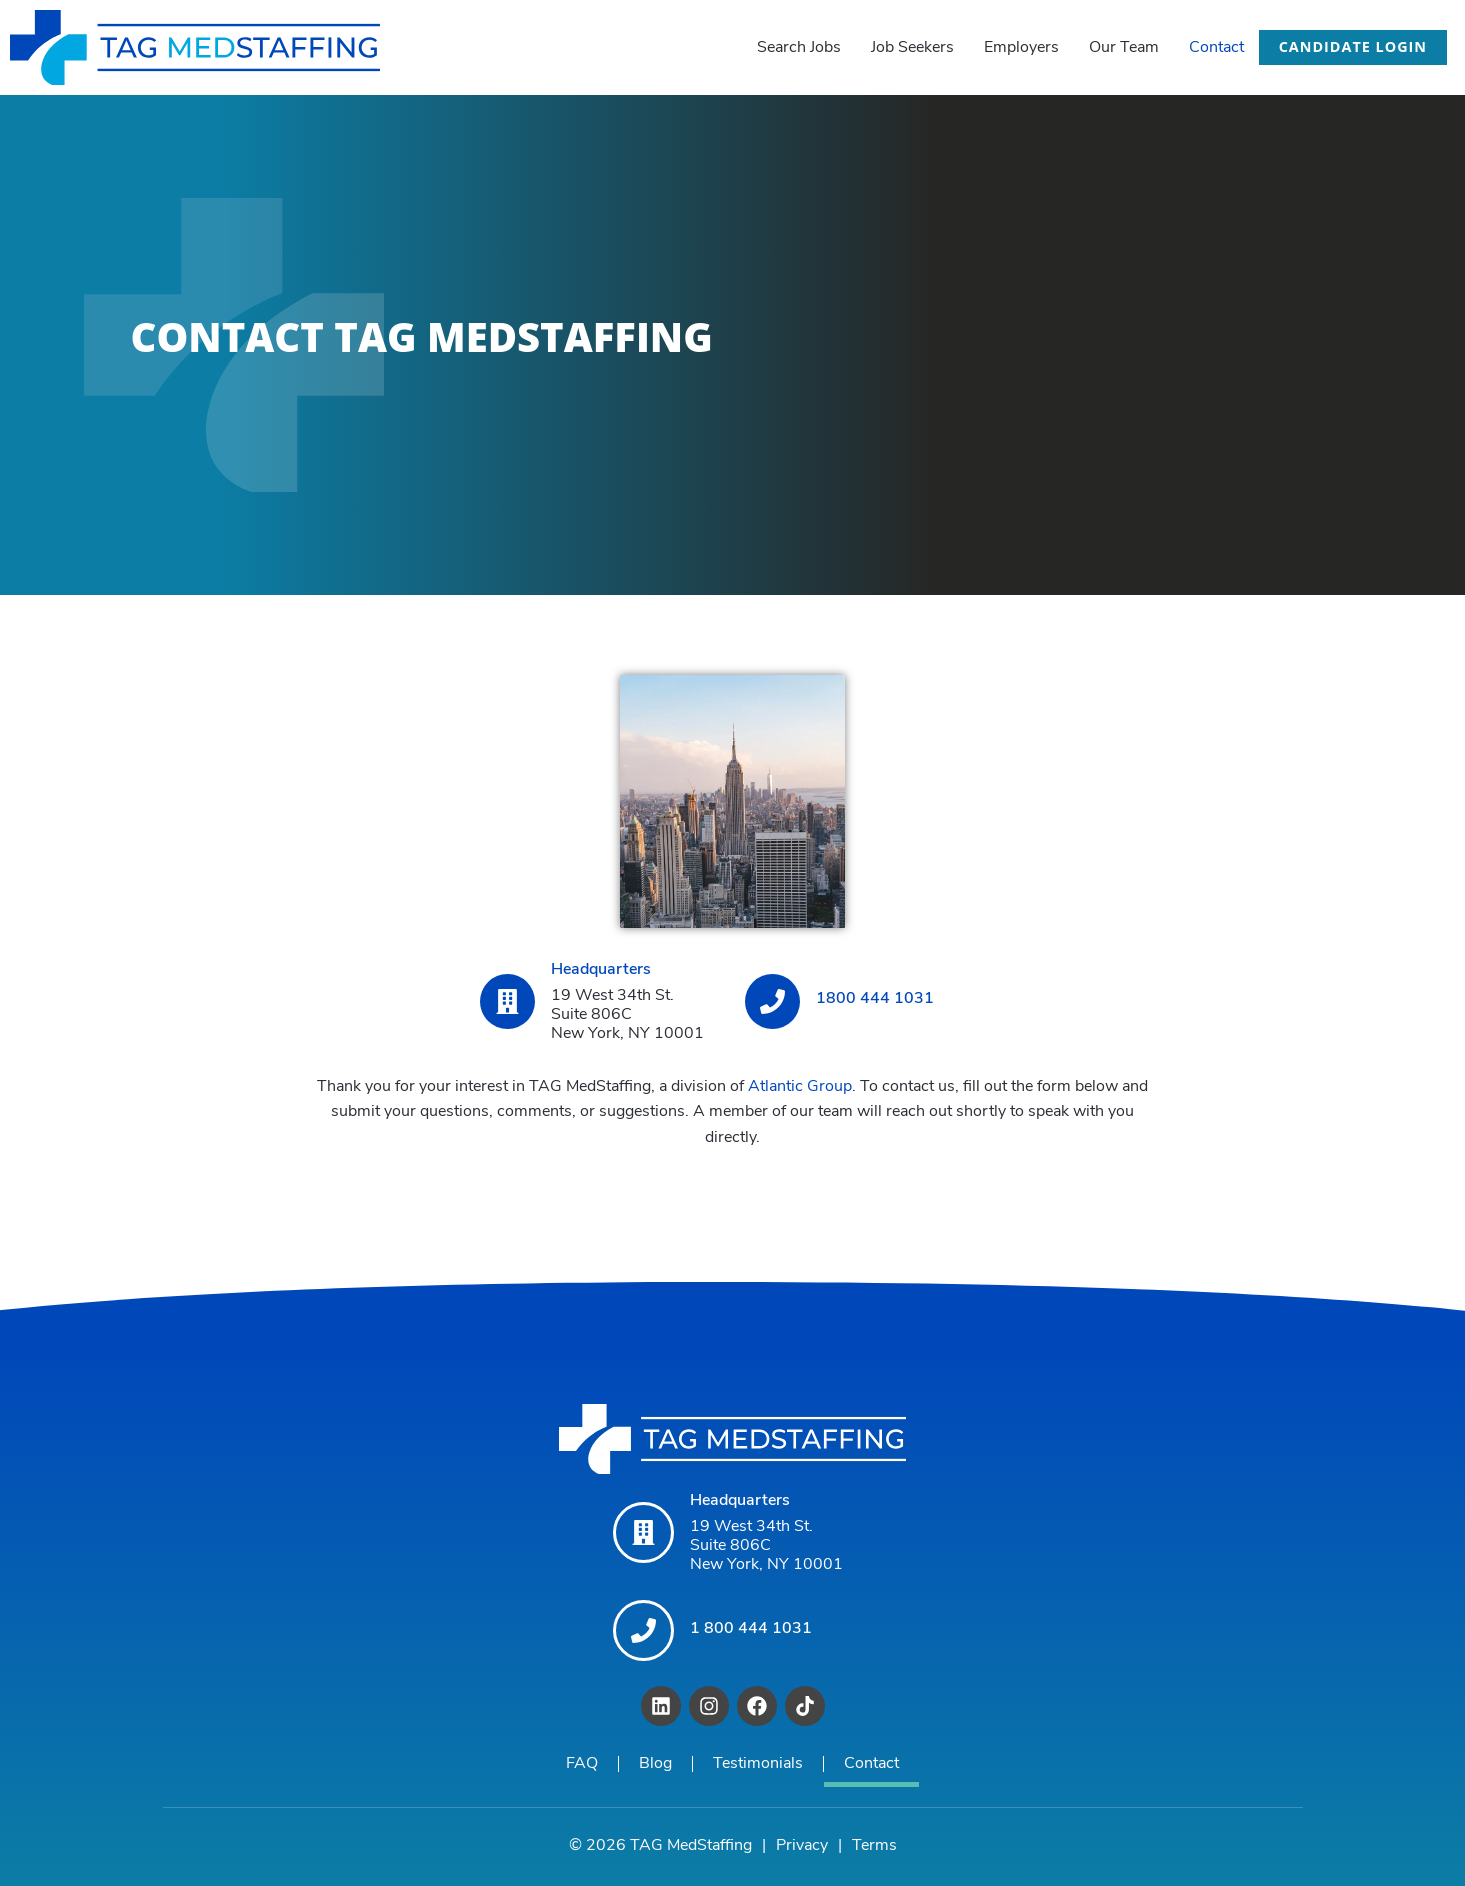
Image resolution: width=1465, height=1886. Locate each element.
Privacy (802, 1846)
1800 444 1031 (875, 999)
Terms (874, 1846)
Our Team (1124, 48)
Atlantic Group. (802, 1087)
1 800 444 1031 (751, 1628)
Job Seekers (912, 48)
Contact (1216, 48)
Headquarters (601, 970)
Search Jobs (799, 48)
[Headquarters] (507, 1001)
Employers (1021, 48)
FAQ (582, 1764)
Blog (655, 1764)
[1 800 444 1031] (643, 1630)
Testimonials (758, 1764)
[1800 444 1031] (772, 1001)
